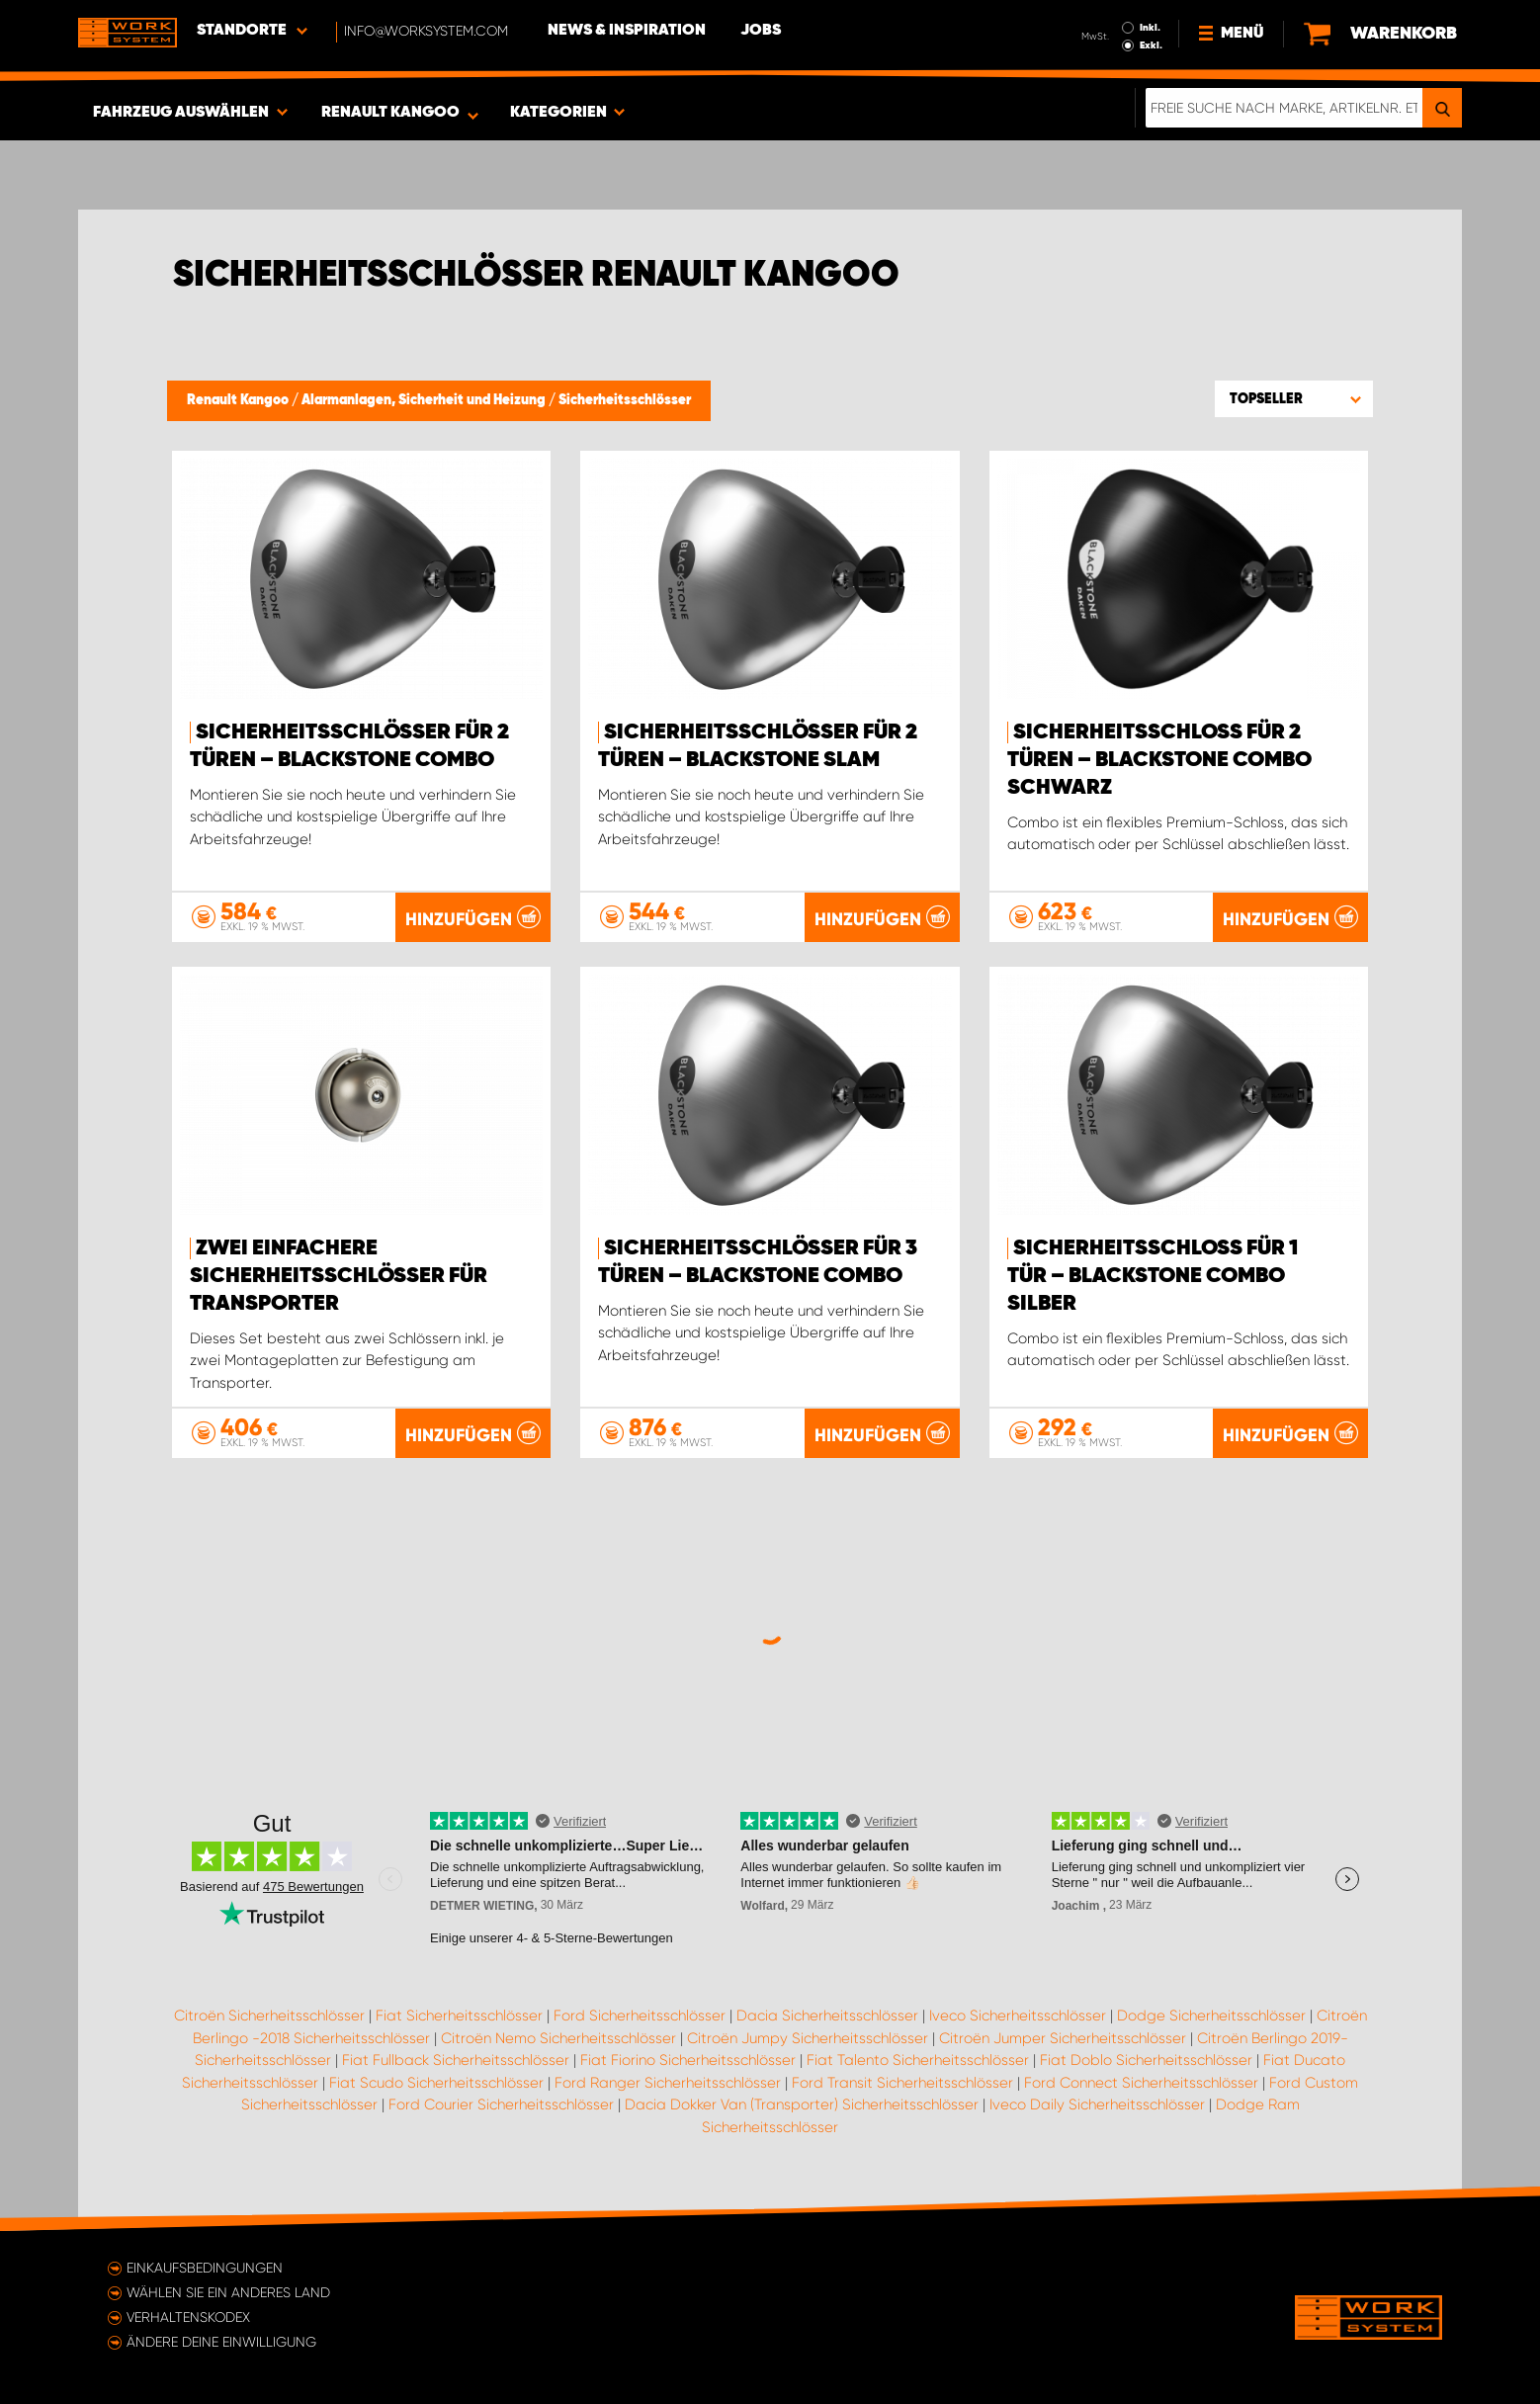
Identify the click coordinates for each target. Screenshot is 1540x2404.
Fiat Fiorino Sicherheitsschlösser (688, 2060)
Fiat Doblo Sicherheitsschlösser (1146, 2060)
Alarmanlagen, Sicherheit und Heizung (425, 400)
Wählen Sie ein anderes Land (228, 2292)
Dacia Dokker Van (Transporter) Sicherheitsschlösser (802, 2104)
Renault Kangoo (239, 400)
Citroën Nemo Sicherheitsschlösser (558, 2038)
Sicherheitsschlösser (624, 400)
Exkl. (1151, 45)
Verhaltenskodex (188, 2317)
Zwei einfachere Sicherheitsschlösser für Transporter (338, 1276)
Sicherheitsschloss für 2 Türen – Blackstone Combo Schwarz (1159, 760)
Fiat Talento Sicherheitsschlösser (918, 2060)
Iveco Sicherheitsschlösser (1017, 2015)
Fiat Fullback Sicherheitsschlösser (455, 2060)
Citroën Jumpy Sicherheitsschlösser (807, 2038)
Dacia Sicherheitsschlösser (827, 2015)
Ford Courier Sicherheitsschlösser (501, 2104)
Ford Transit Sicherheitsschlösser (902, 2083)
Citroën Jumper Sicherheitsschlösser (1062, 2038)
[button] (1294, 398)
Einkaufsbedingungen (205, 2267)
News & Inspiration (627, 31)
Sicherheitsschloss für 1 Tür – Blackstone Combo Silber (1152, 1276)
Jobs (760, 31)
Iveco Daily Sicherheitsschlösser (1097, 2104)
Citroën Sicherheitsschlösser (269, 2015)
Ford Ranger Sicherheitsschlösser (668, 2083)
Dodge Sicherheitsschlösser (1211, 2015)
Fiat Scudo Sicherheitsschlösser (436, 2083)
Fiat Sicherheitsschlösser (459, 2015)
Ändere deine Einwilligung (221, 2342)
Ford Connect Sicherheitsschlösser (1141, 2083)
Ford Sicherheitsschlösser (640, 2015)
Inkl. (1150, 28)
